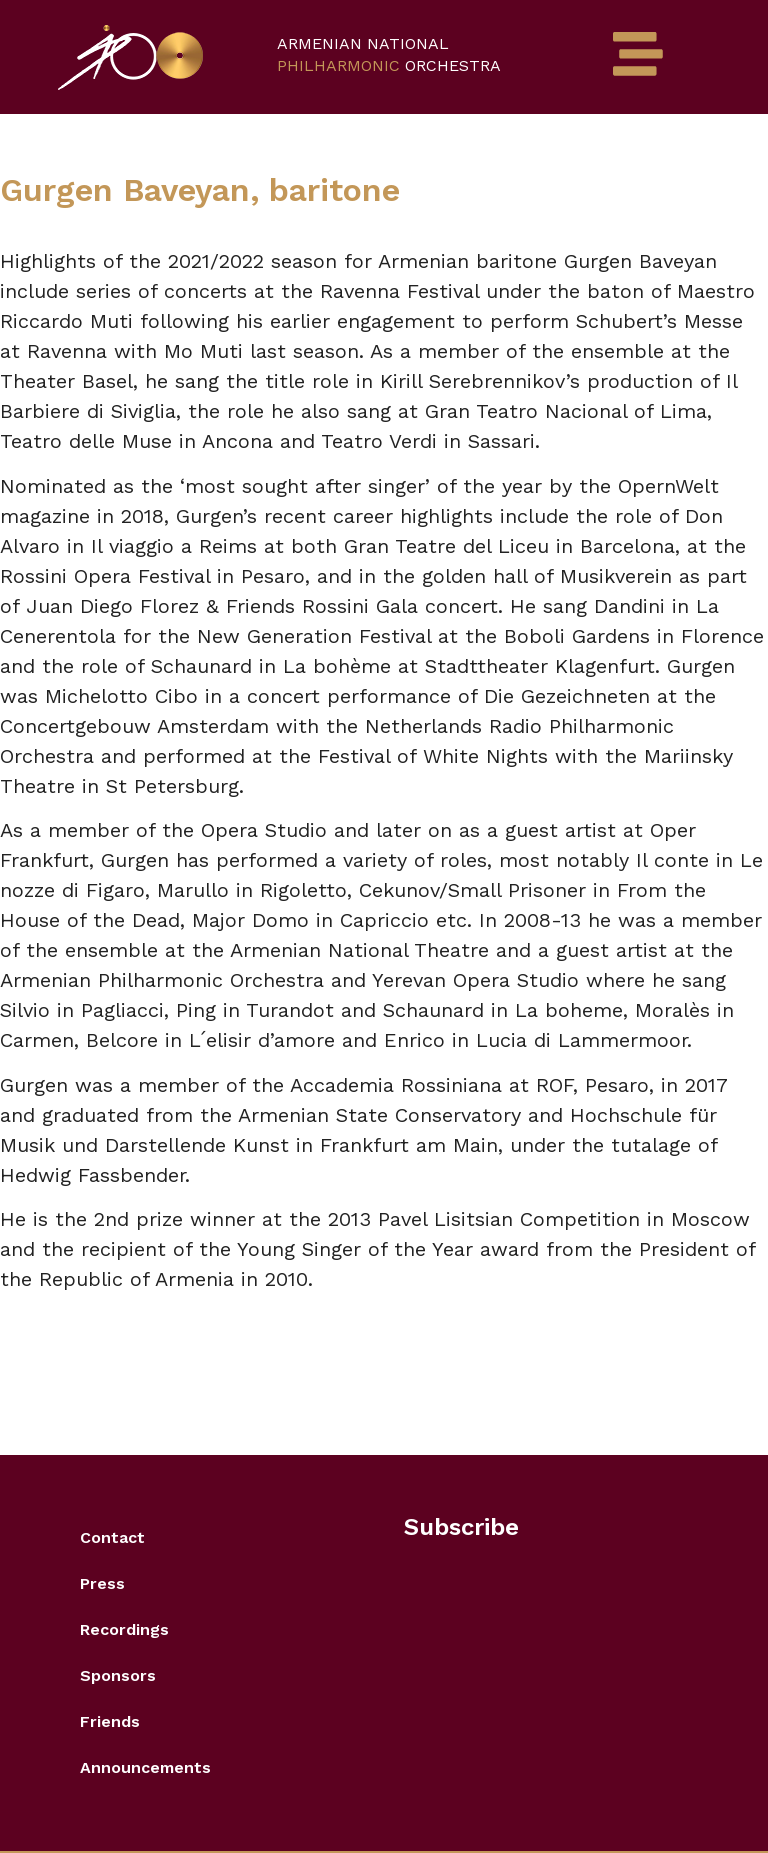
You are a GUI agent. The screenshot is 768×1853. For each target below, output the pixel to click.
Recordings (124, 1629)
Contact (112, 1537)
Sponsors (118, 1675)
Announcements (145, 1767)
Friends (110, 1721)
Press (102, 1583)
